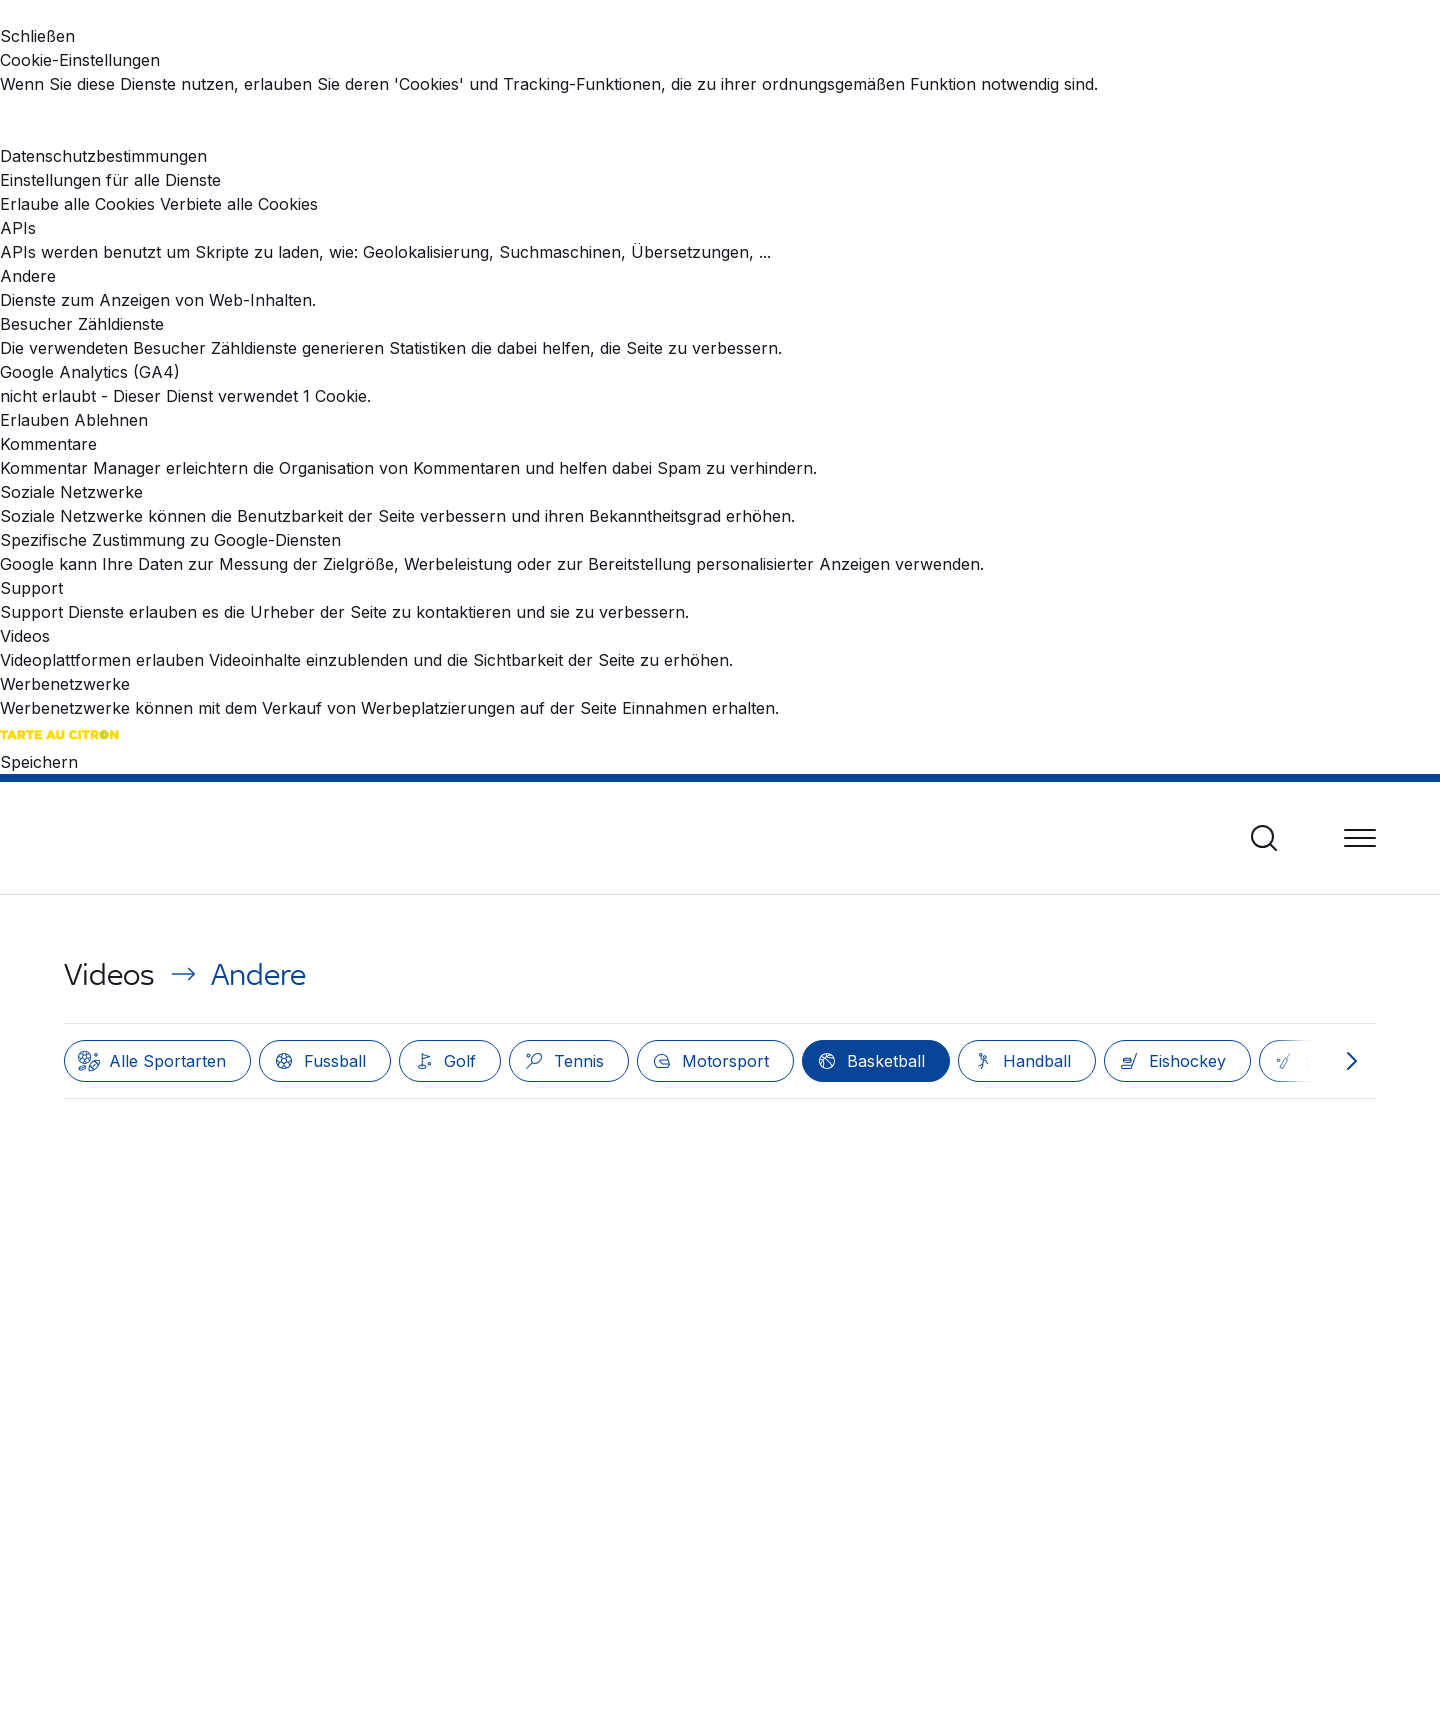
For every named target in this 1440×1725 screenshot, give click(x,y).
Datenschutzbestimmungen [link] (103, 156)
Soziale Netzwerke (71, 492)
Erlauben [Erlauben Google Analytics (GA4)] (34, 420)
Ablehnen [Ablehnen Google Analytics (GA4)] (111, 420)
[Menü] (1360, 838)
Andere (28, 276)
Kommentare (48, 444)
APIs (18, 228)
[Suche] (1264, 838)
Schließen (37, 36)
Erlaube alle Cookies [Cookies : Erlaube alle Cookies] (77, 204)
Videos (25, 636)
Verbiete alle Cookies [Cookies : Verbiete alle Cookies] (239, 204)
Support (31, 588)
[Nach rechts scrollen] (1352, 1061)
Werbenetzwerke (65, 684)
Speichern (39, 762)
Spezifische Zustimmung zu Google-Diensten (170, 540)
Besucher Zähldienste (82, 324)
